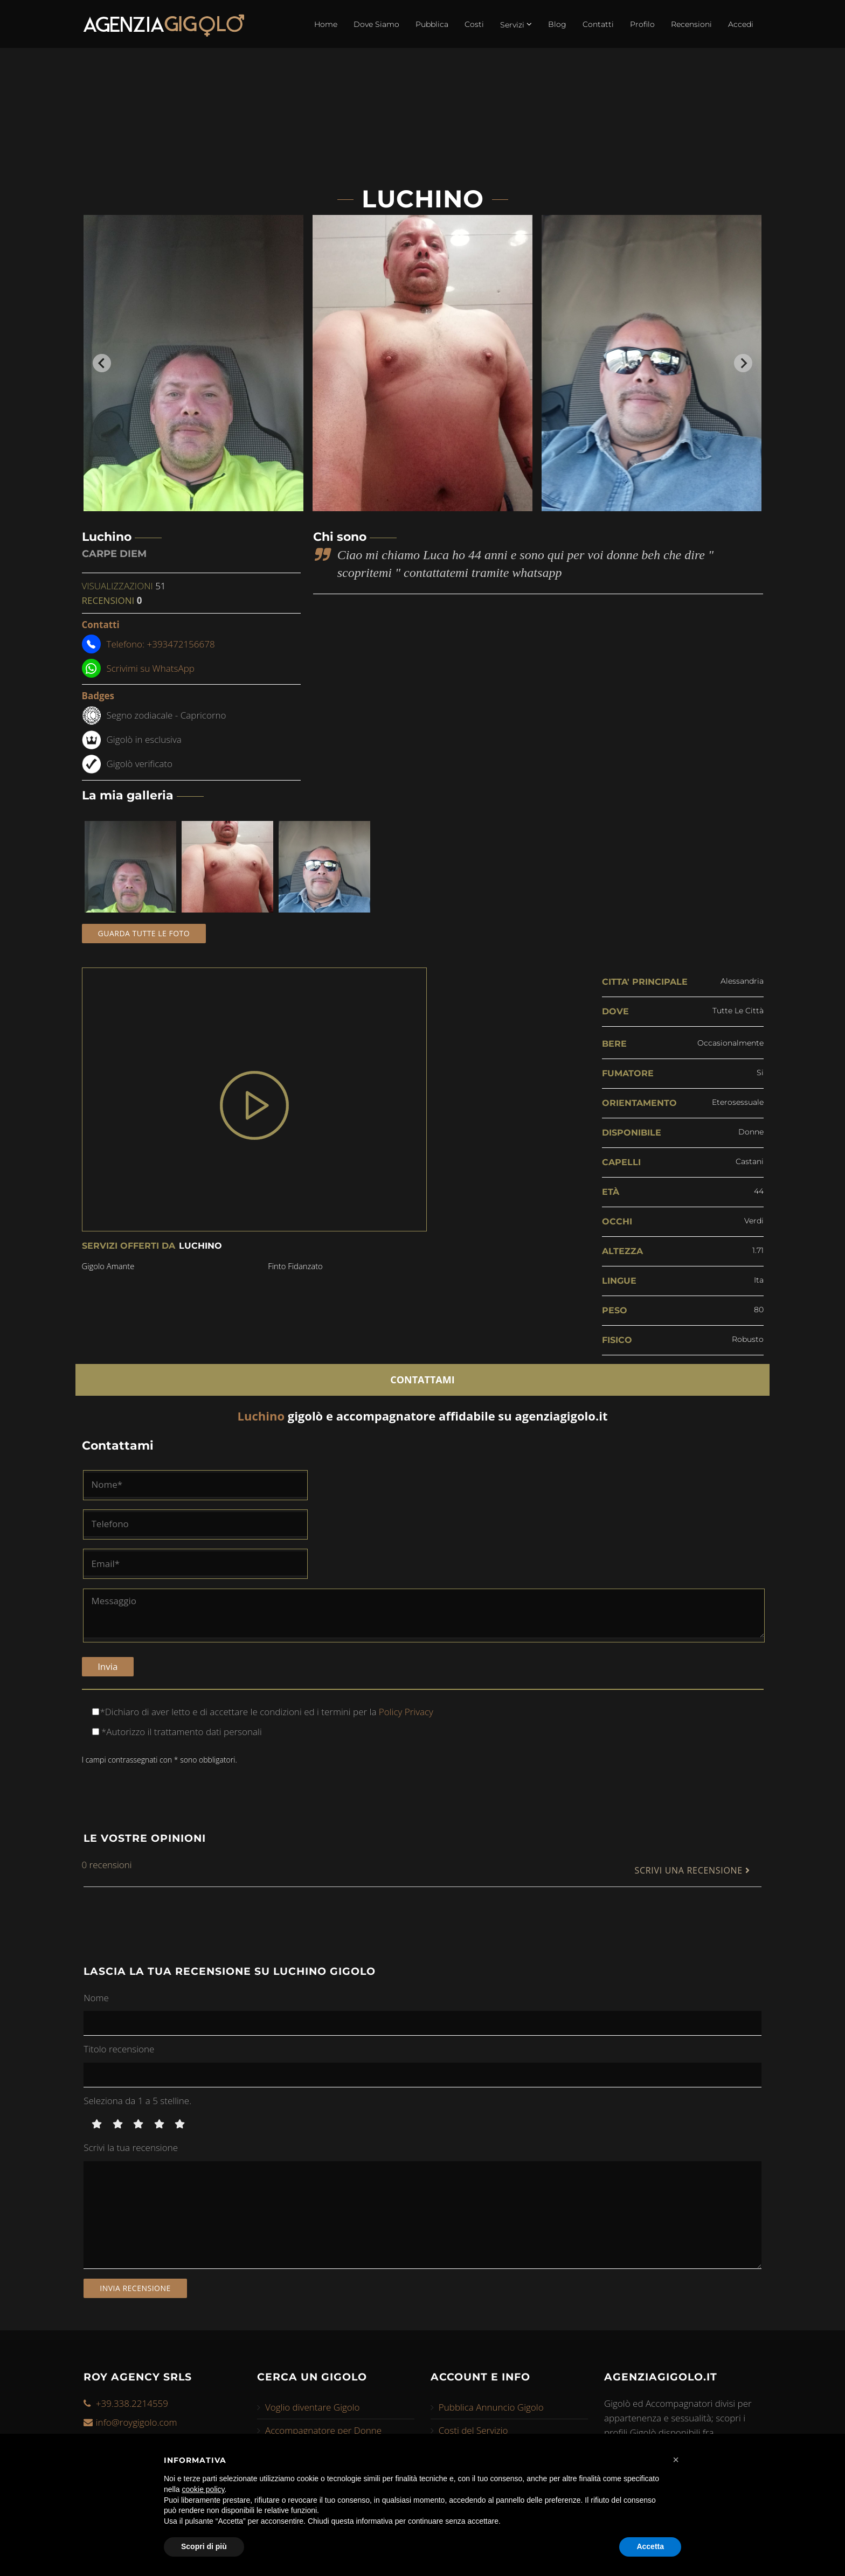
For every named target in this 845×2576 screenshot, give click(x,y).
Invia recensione (135, 2287)
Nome (96, 1996)
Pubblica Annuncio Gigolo (491, 2406)
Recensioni (691, 24)
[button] (675, 2459)
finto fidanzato (296, 1266)
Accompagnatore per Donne (323, 2430)
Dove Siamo (376, 24)
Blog (557, 24)
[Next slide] (743, 363)
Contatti (598, 24)
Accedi (740, 24)
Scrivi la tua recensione (131, 2147)
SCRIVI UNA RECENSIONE (692, 1869)
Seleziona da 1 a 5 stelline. (137, 2099)
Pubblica (431, 24)
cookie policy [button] (203, 2489)
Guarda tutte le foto (144, 933)
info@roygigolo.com (136, 2421)
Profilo (642, 24)
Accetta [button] (650, 2546)
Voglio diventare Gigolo (312, 2406)
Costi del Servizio (473, 2430)
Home (325, 24)
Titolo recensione (119, 2048)
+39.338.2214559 (132, 2402)
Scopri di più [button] (204, 2546)
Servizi (516, 24)
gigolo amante (108, 1266)
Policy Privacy (404, 1710)
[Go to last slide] (102, 363)
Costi (474, 24)
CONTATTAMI (422, 1379)
